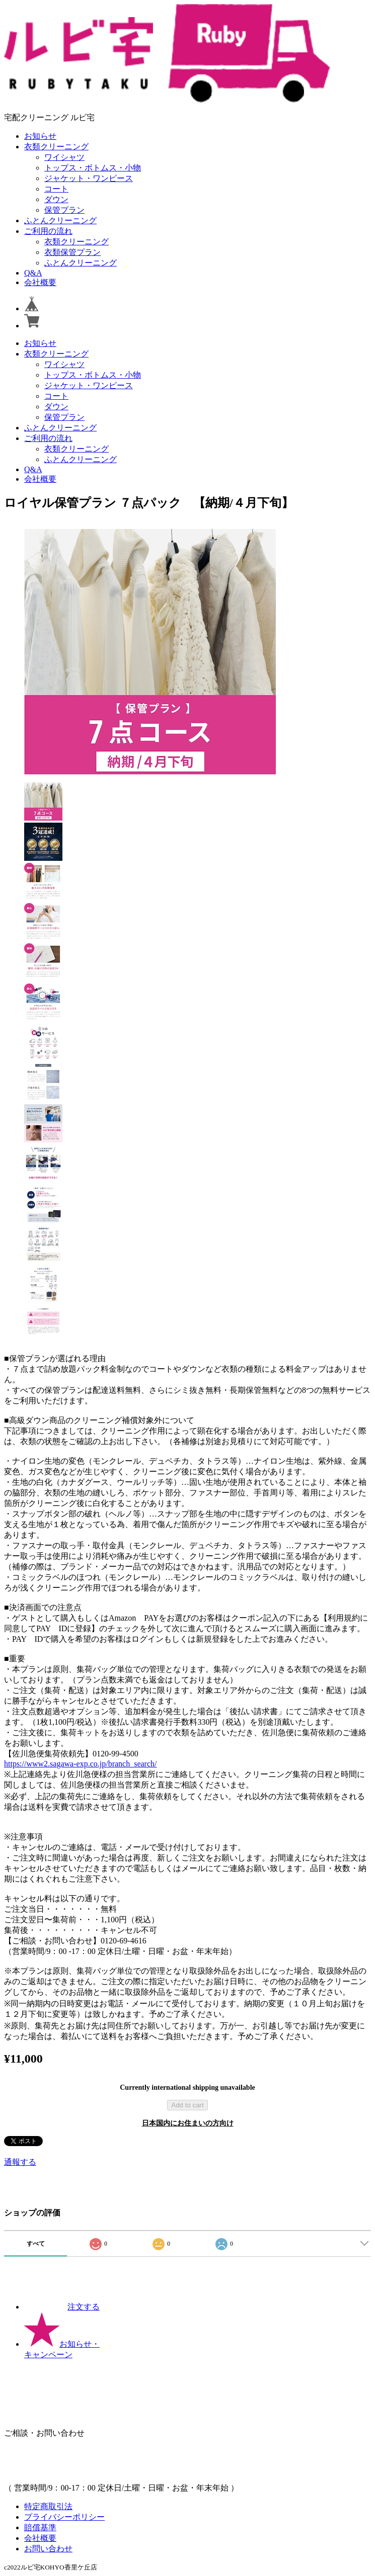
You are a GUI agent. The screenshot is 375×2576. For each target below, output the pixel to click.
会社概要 (40, 282)
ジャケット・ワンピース (88, 178)
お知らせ (40, 136)
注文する (62, 2306)
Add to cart (187, 2105)
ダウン (56, 199)
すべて (36, 2243)
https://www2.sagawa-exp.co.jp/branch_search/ (80, 1763)
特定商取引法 (48, 2506)
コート (56, 189)
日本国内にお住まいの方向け (188, 2123)
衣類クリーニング (56, 146)
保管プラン (64, 210)
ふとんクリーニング (60, 220)
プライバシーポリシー (64, 2517)
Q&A (33, 273)
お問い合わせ (48, 2548)
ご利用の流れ (48, 231)
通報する (20, 2162)
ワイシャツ (64, 157)
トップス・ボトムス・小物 (92, 167)
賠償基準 (40, 2527)
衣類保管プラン (72, 252)
